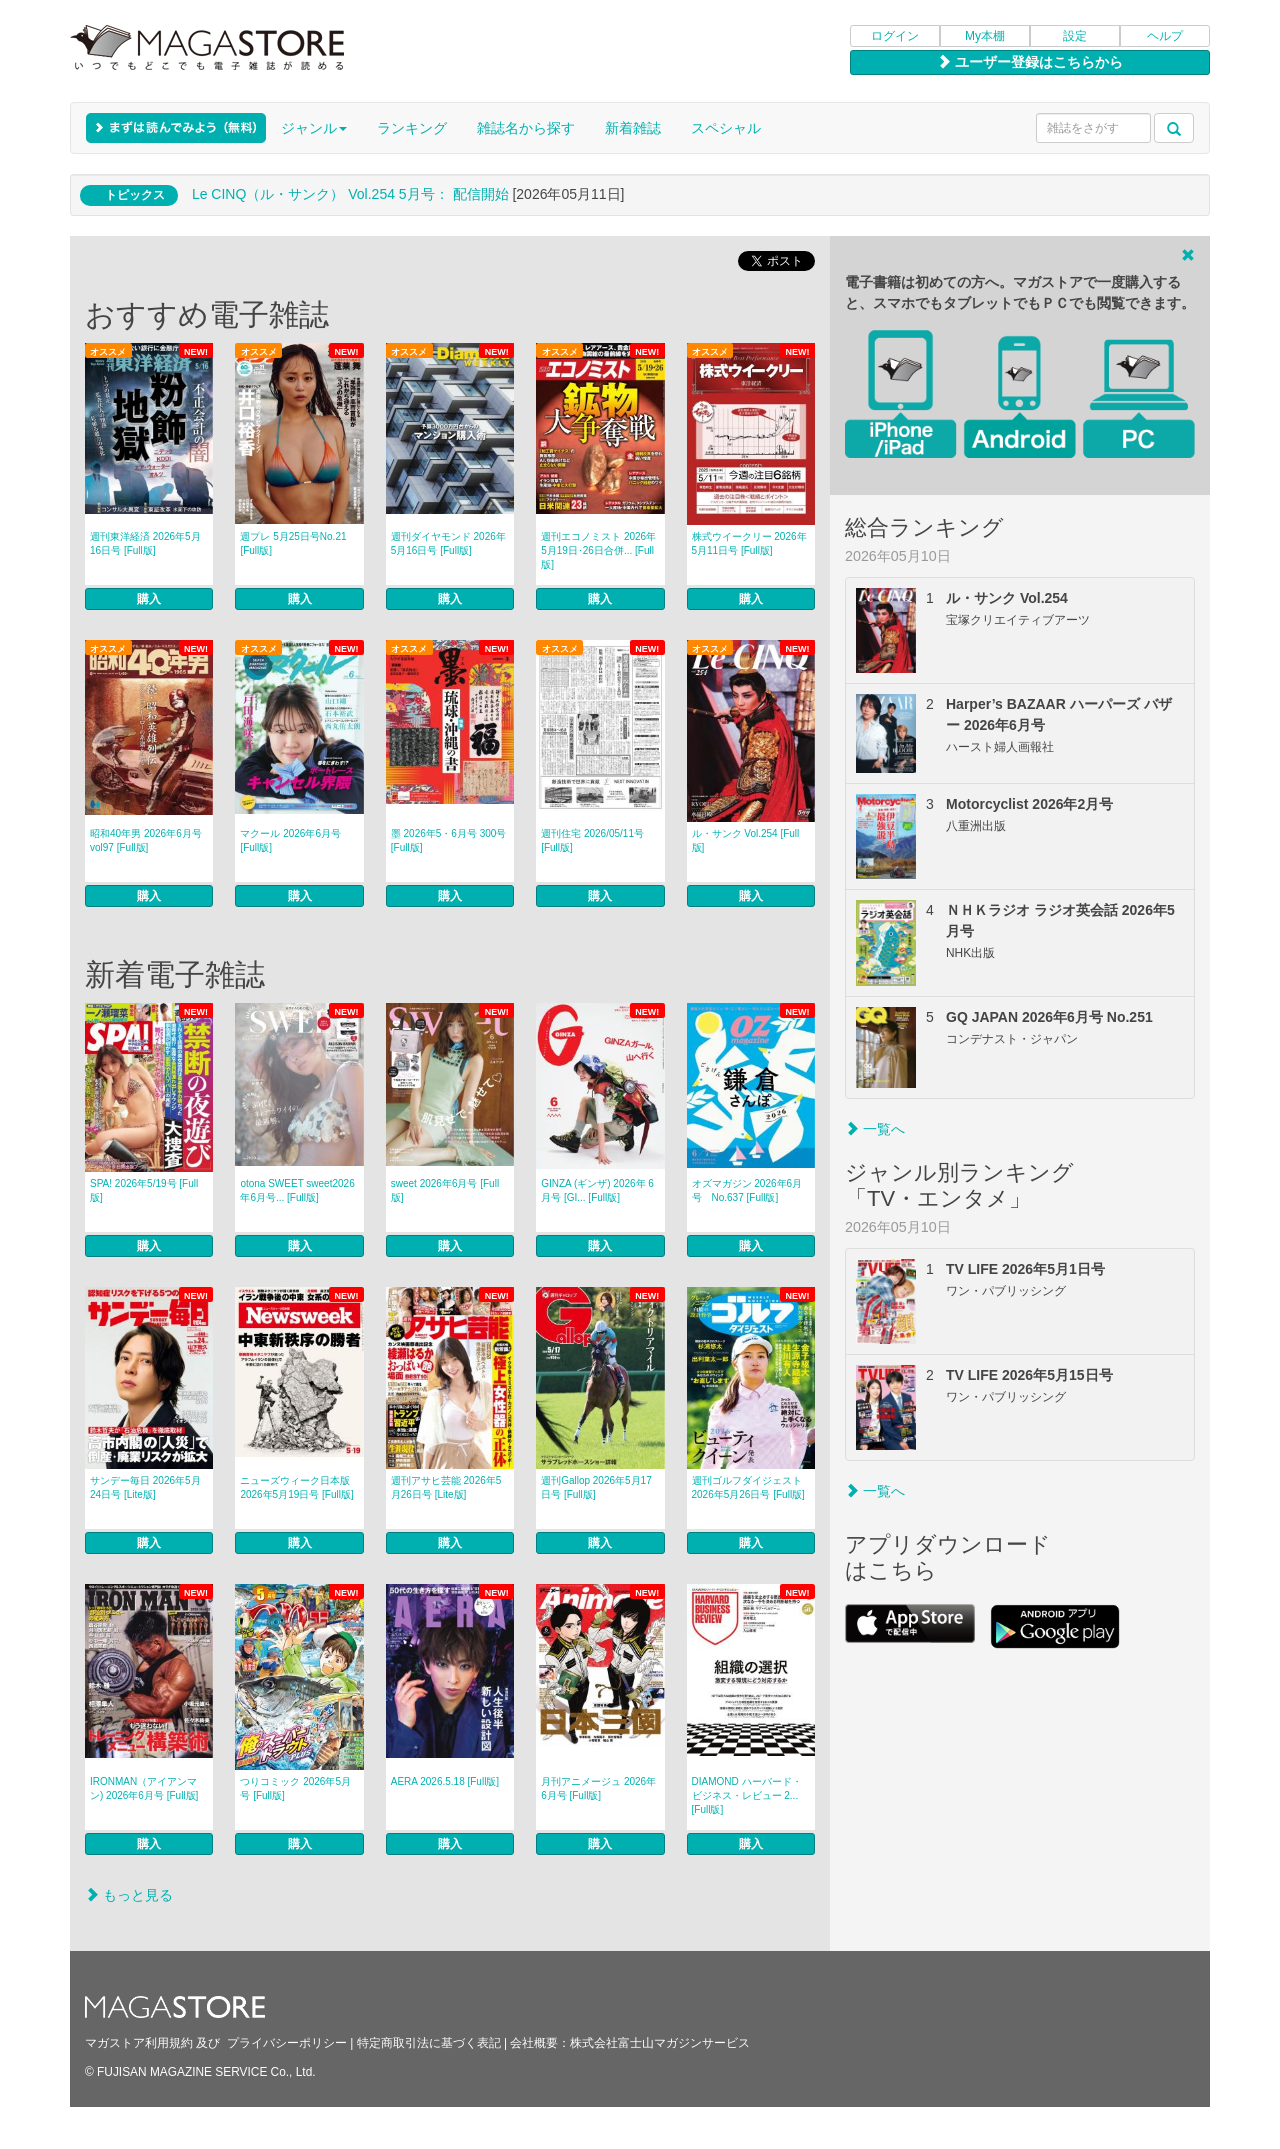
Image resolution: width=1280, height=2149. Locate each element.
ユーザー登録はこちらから (1030, 62)
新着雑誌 (633, 128)
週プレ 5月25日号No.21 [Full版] (293, 543)
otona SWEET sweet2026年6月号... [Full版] (297, 1190)
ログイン (895, 36)
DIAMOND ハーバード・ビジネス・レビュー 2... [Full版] (747, 1795)
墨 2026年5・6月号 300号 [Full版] (449, 840)
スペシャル (726, 128)
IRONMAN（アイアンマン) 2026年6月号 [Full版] (144, 1788)
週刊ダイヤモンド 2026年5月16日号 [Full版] (448, 543)
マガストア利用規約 (139, 2043)
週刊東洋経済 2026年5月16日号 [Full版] (145, 543)
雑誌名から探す (526, 128)
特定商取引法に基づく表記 (429, 2043)
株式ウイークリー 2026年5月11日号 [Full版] (749, 543)
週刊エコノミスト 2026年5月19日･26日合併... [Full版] (598, 550)
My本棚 (985, 36)
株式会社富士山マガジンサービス (660, 2043)
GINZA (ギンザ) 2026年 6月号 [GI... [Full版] (597, 1190)
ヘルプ (1165, 36)
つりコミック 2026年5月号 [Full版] (295, 1788)
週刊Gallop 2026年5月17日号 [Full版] (596, 1487)
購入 (149, 599)
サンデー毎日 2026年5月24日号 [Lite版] (145, 1487)
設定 (1075, 36)
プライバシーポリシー (287, 2043)
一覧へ (875, 1129)
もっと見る (129, 1895)
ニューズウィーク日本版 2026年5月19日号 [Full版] (296, 1487)
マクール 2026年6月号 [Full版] (290, 840)
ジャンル (314, 128)
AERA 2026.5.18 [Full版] (445, 1781)
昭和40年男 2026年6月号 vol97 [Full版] (146, 840)
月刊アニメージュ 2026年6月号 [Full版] (598, 1788)
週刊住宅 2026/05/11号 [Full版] (592, 840)
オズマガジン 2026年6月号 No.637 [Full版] (747, 1190)
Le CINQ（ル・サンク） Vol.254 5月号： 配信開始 (350, 194)
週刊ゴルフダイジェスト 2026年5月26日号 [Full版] (748, 1487)
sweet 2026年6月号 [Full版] (445, 1190)
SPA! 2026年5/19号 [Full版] (144, 1190)
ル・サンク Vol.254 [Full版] (746, 840)
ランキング (412, 128)
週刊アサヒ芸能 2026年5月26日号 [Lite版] (446, 1487)
